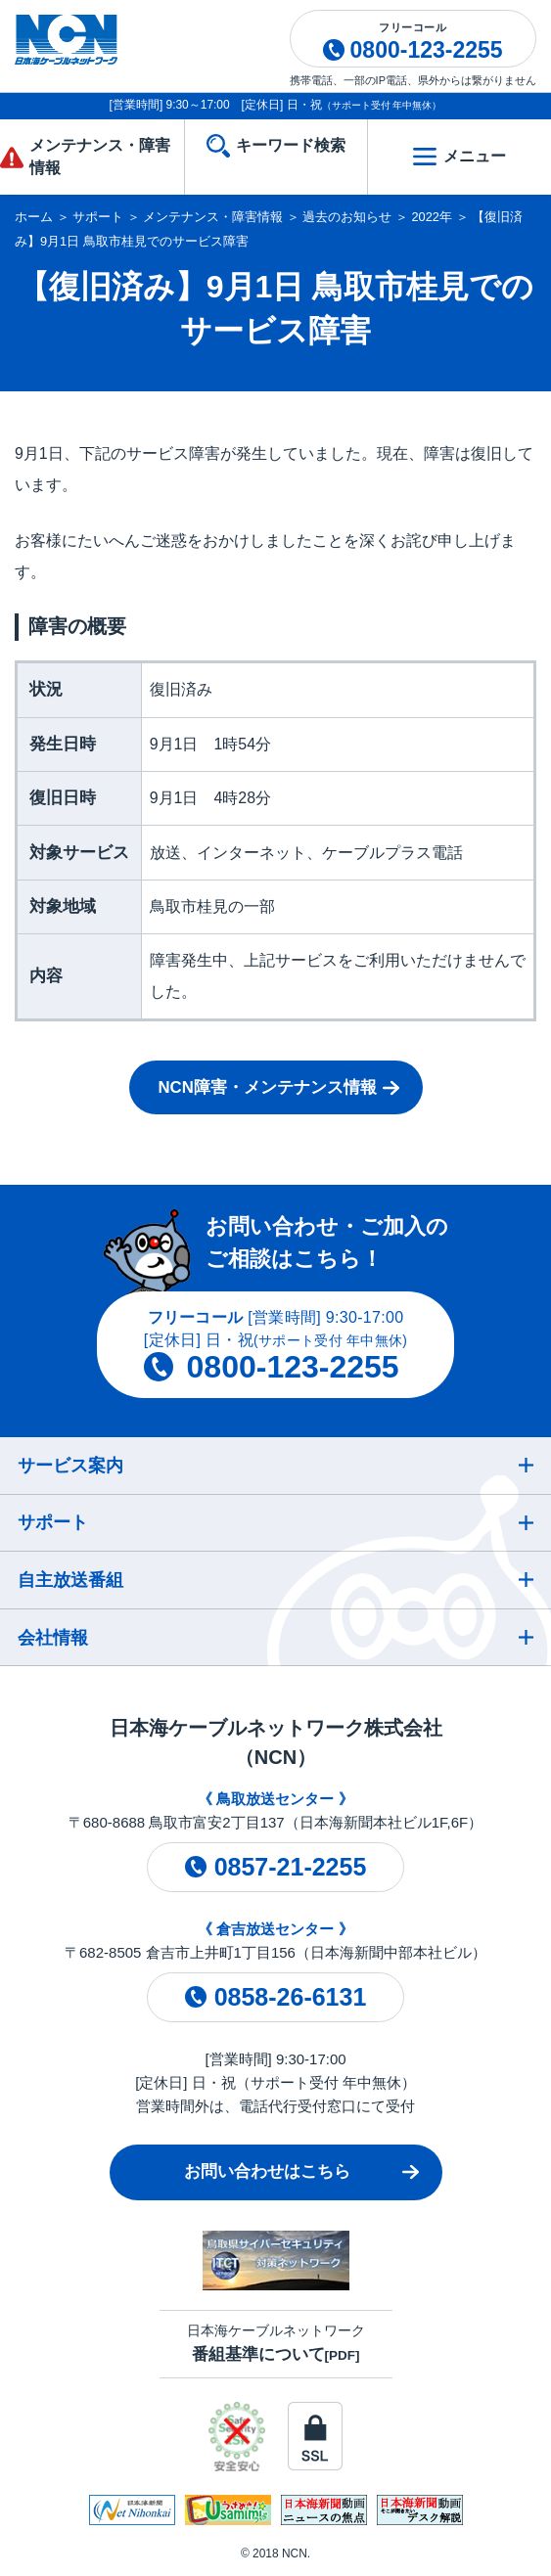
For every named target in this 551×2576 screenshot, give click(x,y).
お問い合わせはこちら (267, 2171)
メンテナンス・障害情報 (213, 216)
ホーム (34, 216)
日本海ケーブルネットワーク (276, 2343)
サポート (97, 216)
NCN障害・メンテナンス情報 (267, 1087)
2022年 (432, 216)
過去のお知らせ (346, 216)
